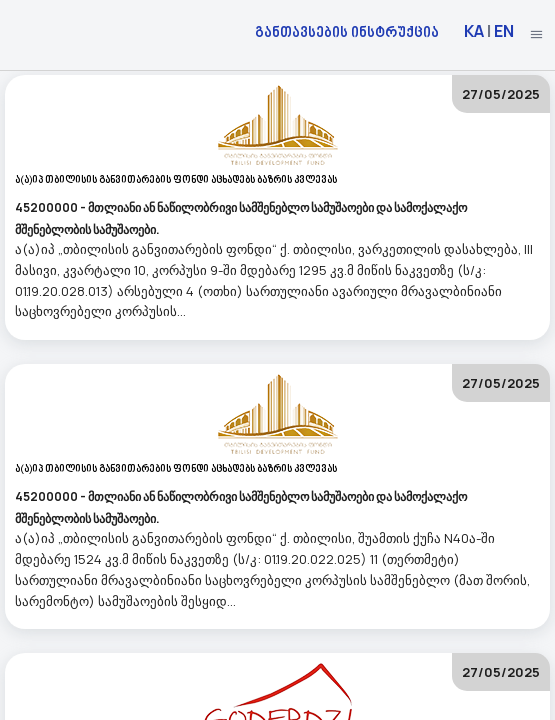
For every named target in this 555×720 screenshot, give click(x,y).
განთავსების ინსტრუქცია (347, 31)
